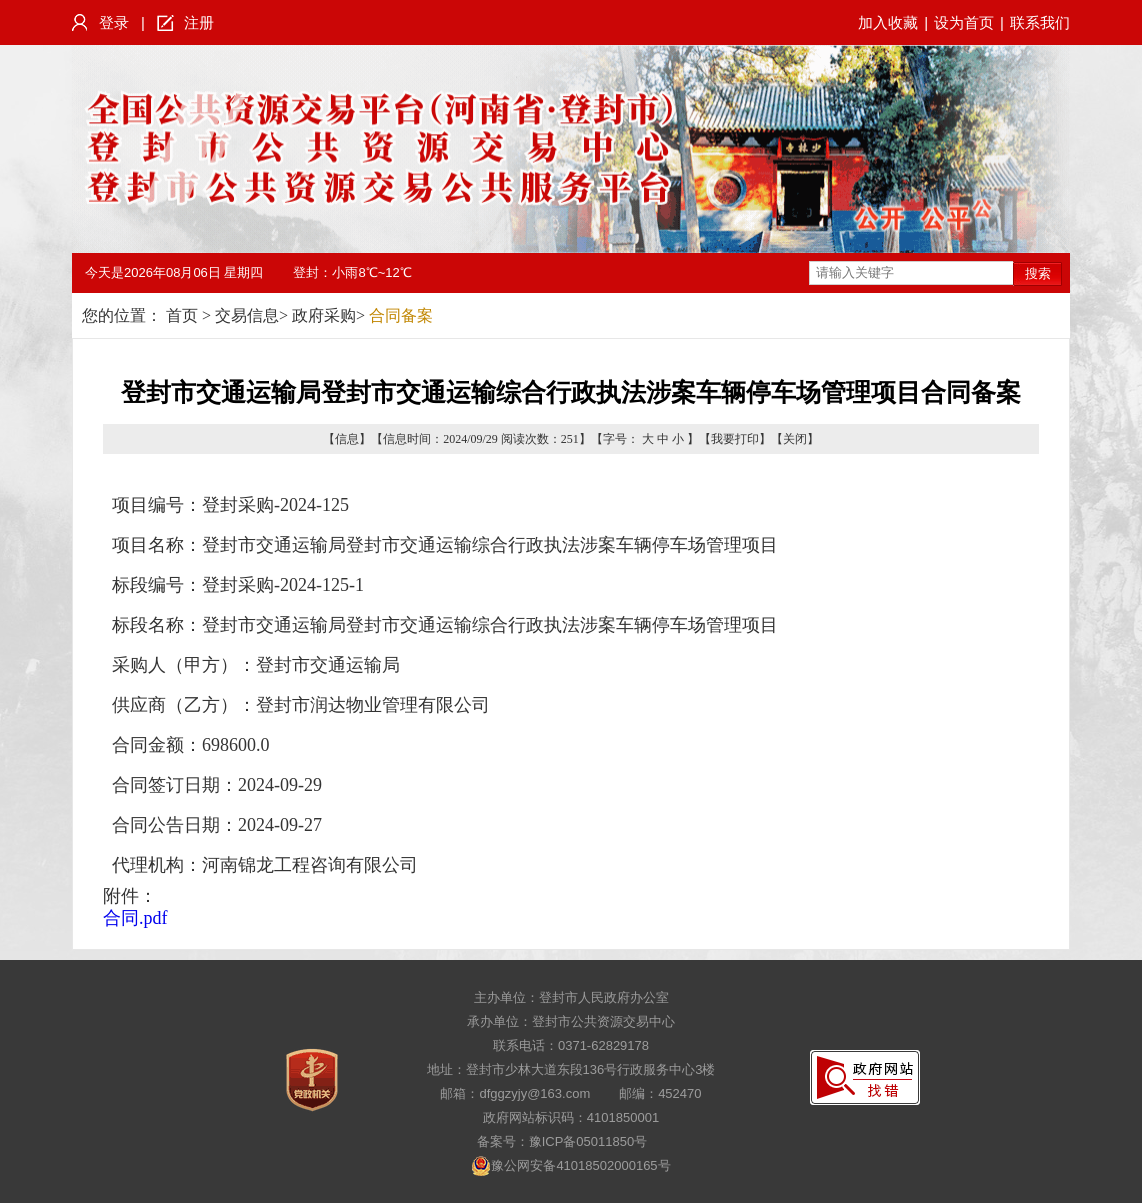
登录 (114, 22)
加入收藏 (888, 22)
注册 (199, 22)
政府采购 (324, 315)
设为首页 (964, 22)
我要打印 (735, 439)
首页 (182, 315)
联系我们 (1040, 22)
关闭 (795, 439)
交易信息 (247, 315)
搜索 (1038, 273)
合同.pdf (135, 918)
